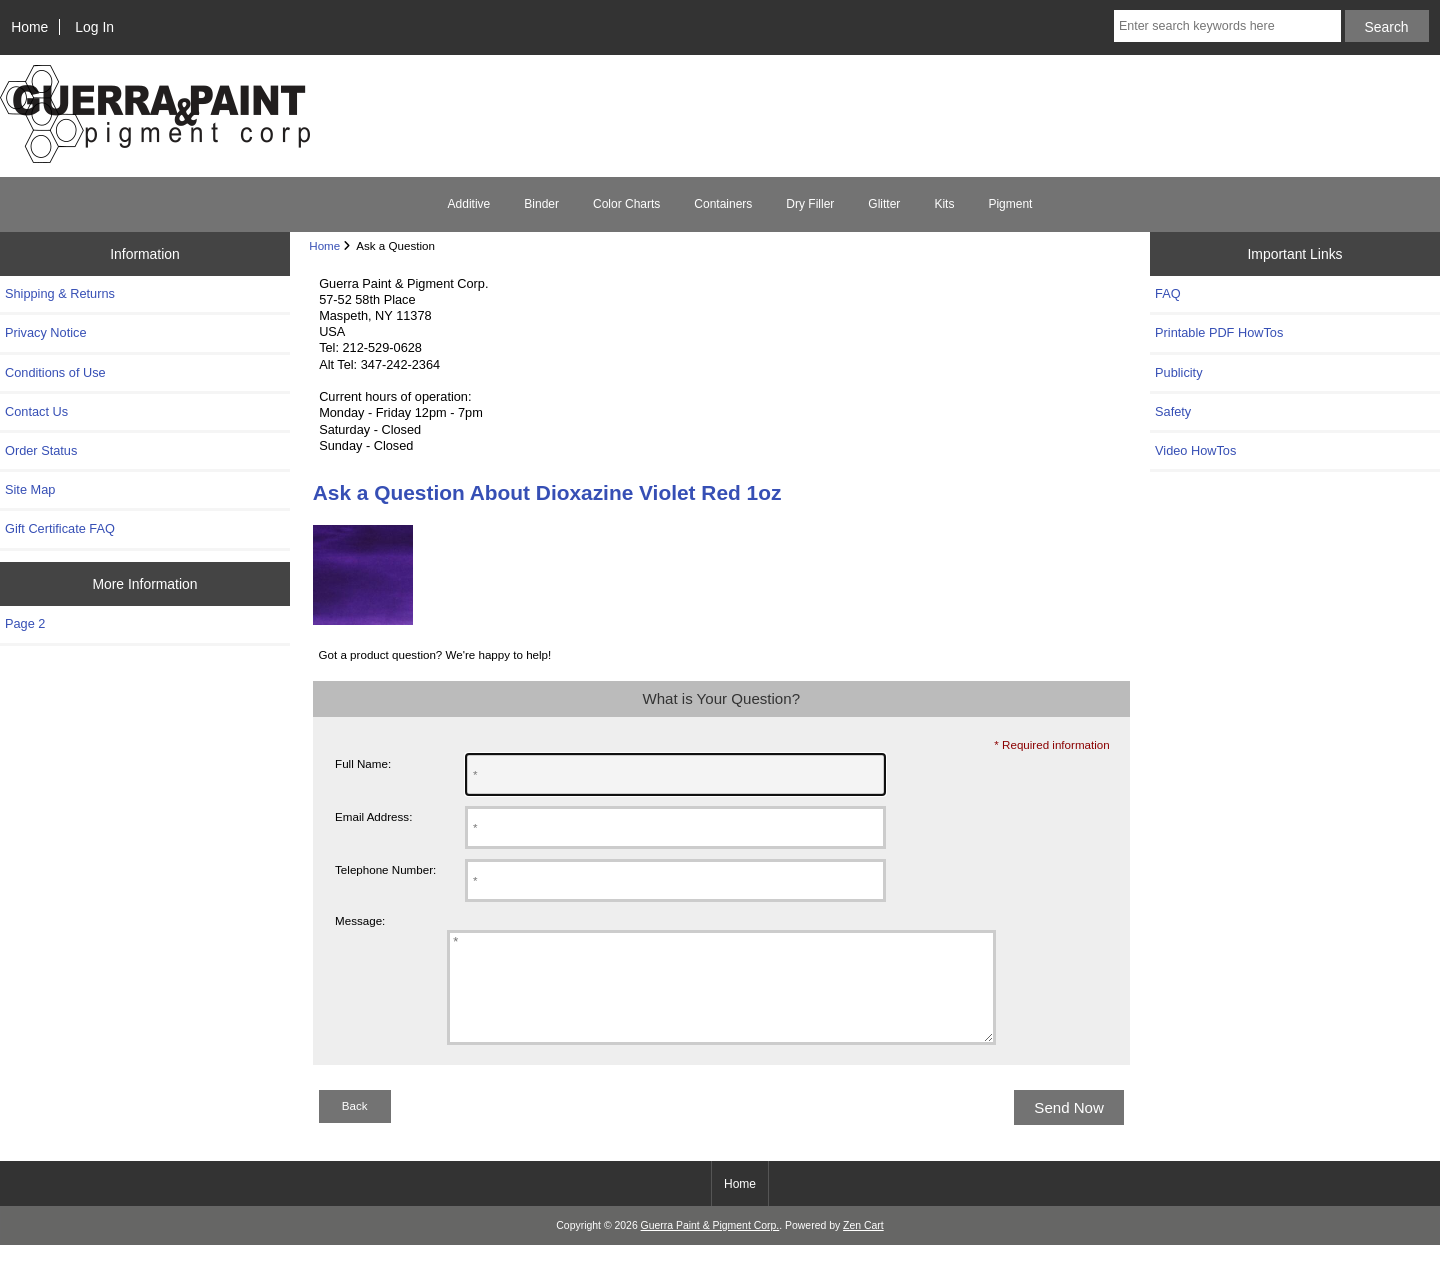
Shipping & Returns (60, 293)
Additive (469, 204)
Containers (723, 204)
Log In (94, 27)
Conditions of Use (55, 372)
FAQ (1168, 293)
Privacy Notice (45, 332)
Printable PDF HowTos (1219, 332)
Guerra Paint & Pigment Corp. (710, 1246)
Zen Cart (863, 1246)
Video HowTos (1195, 450)
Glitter (884, 204)
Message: (360, 920)
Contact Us (36, 411)
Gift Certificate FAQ (60, 528)
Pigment (1010, 204)
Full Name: (363, 763)
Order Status (41, 450)
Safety (1173, 411)
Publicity (1178, 372)
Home (29, 27)
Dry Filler (810, 204)
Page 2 (25, 623)
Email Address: (373, 816)
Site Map (30, 489)
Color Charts (626, 204)
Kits (944, 204)
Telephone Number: (385, 869)
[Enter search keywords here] (1227, 26)
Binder (541, 204)
